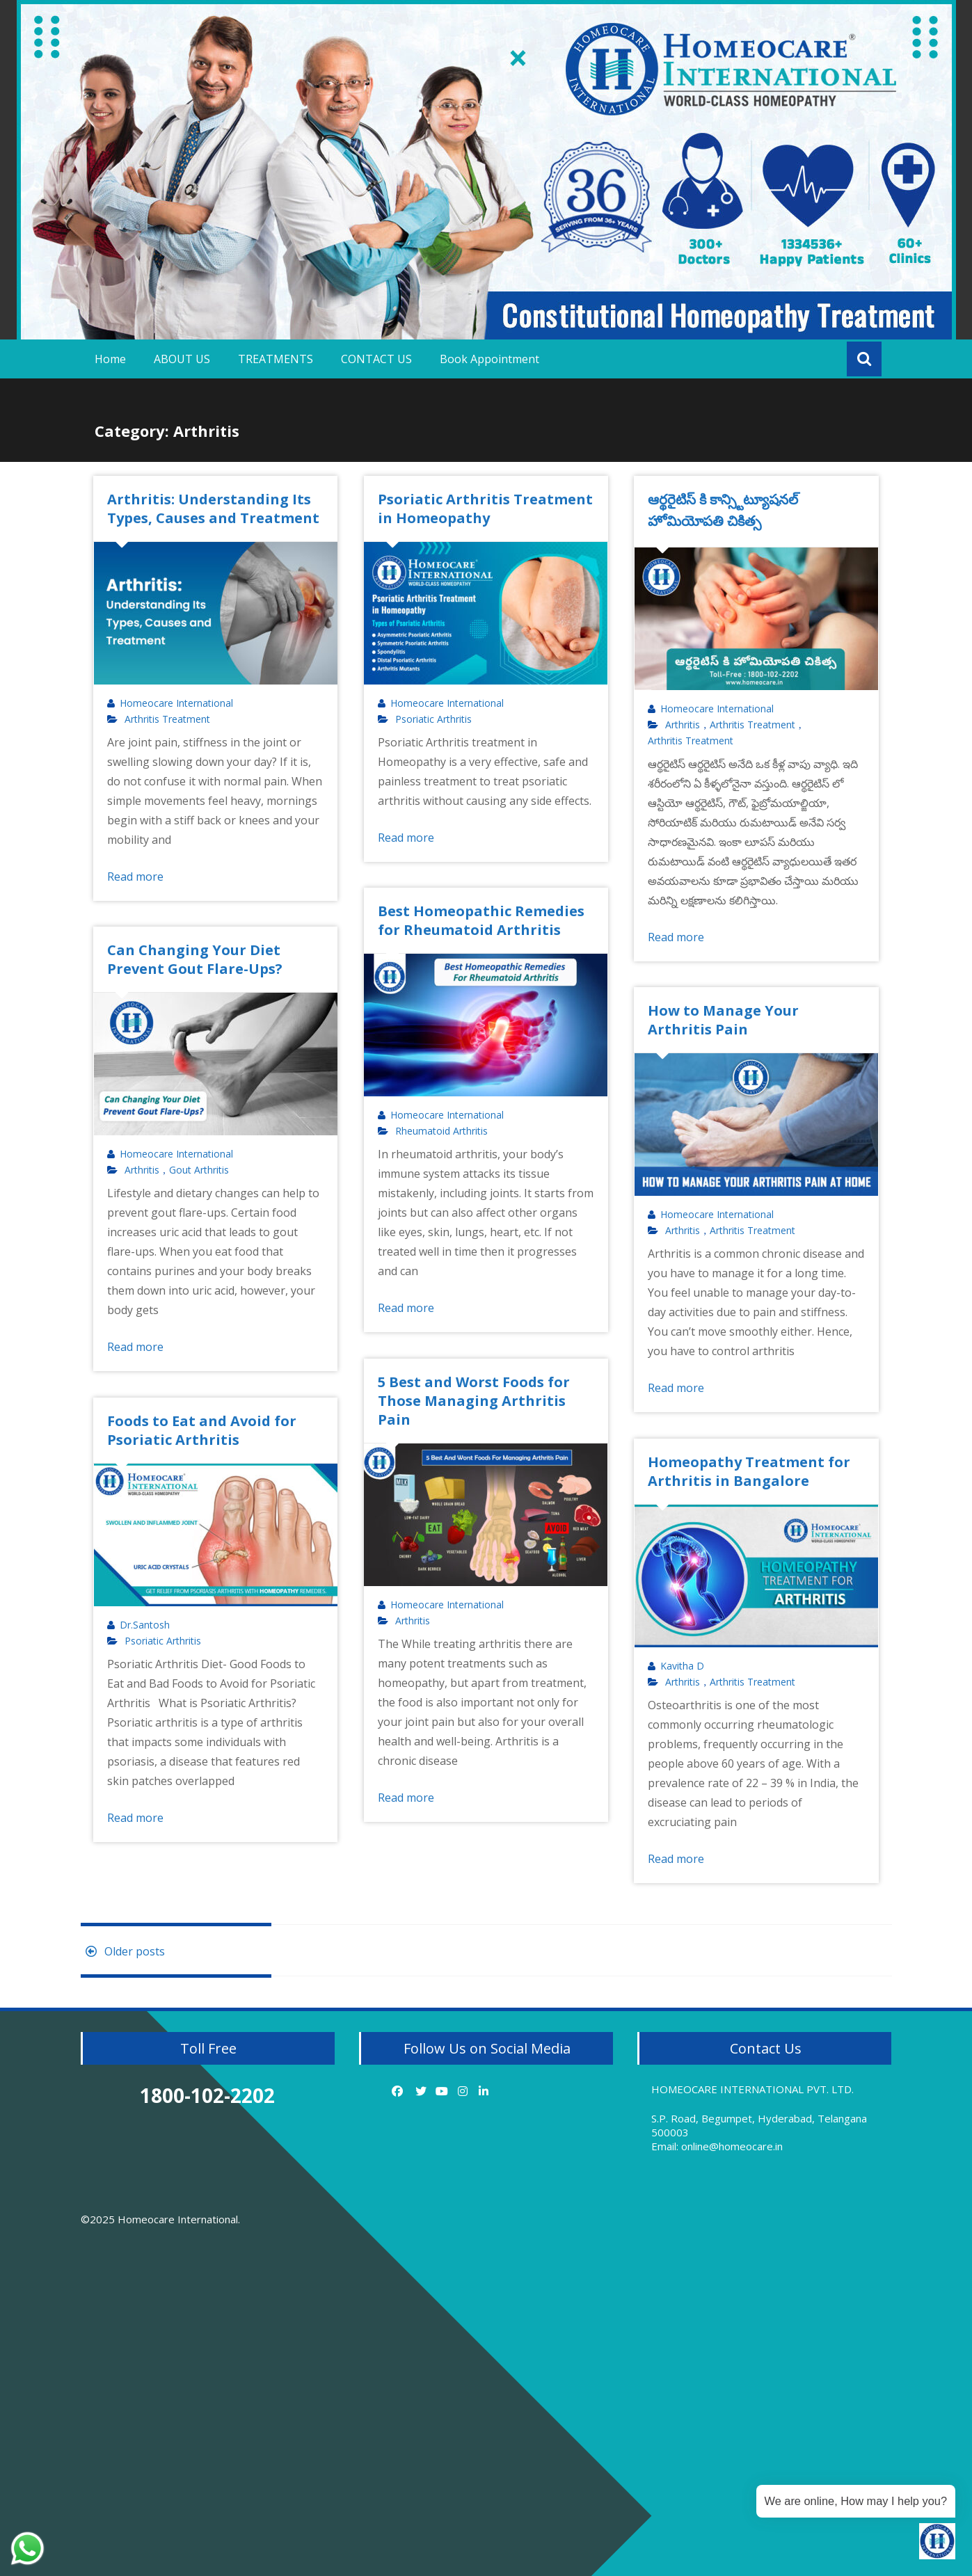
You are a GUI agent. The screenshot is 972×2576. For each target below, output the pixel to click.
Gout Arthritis (199, 1170)
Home (110, 359)
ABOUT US (182, 359)
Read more (135, 876)
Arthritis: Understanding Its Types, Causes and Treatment (213, 508)
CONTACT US (376, 359)
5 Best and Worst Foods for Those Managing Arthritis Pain (474, 1401)
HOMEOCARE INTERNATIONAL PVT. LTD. (752, 2089)
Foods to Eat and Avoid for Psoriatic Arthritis (201, 1430)
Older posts (123, 1951)
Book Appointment (489, 359)
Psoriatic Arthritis (433, 719)
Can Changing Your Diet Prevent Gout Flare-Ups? (194, 959)
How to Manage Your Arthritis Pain (723, 1020)
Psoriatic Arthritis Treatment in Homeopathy (485, 508)
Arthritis (682, 725)
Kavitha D (682, 1666)
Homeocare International (176, 703)
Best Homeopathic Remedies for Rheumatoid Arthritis (481, 920)
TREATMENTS (275, 359)
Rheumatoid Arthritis (441, 1131)
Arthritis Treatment (167, 719)
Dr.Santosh (145, 1625)
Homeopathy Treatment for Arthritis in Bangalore (749, 1471)
